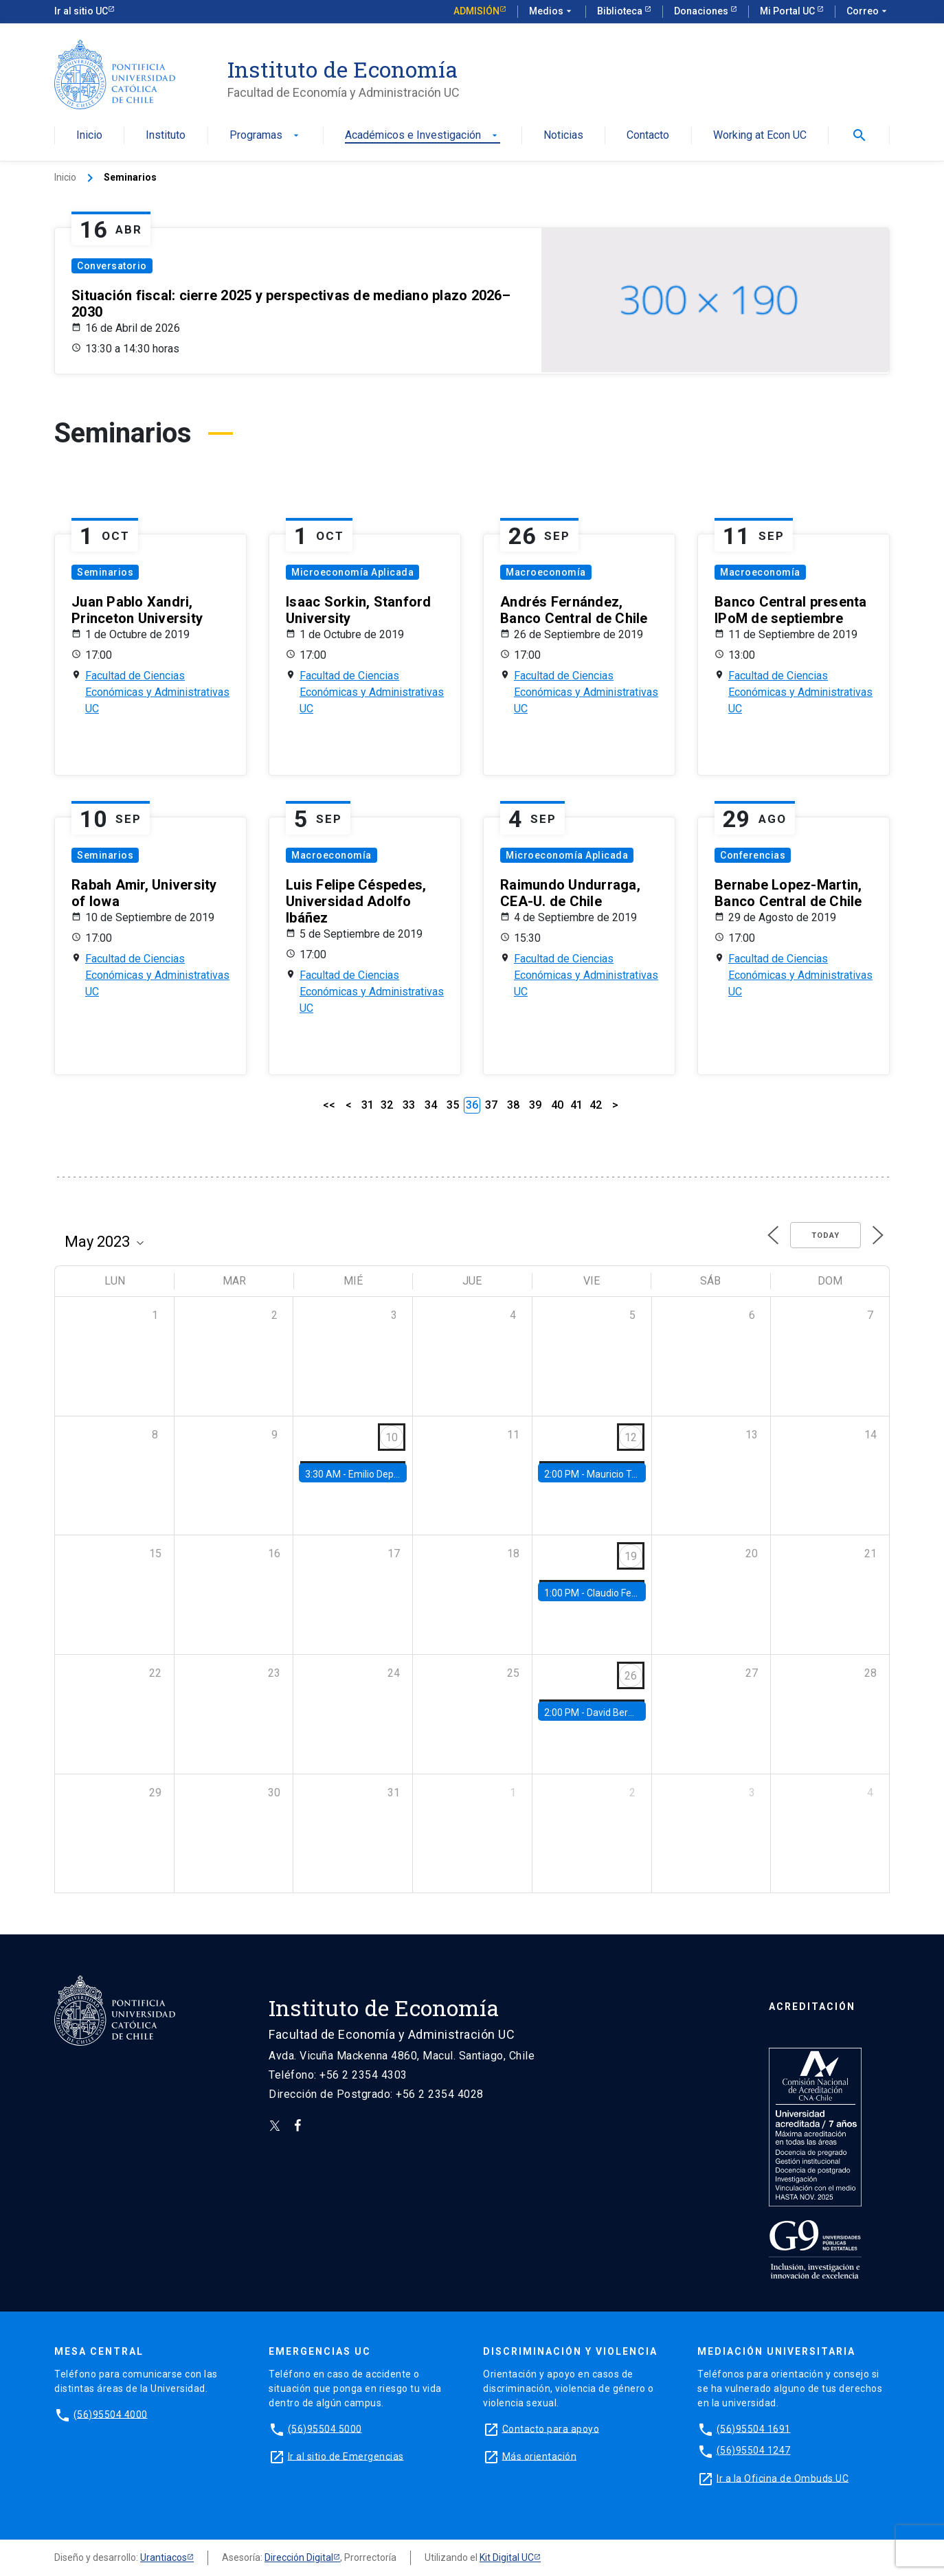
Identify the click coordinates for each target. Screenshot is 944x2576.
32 (387, 1104)
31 (367, 1104)
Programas (265, 136)
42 (595, 1104)
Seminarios (105, 572)
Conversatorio (112, 265)
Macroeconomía (546, 572)
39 (535, 1104)
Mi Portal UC (788, 10)
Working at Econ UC (760, 136)
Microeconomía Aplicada (352, 572)
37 (491, 1104)
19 (631, 1556)
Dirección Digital (299, 2557)
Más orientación (539, 2455)
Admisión (476, 10)
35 (453, 1104)
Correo (868, 11)
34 (431, 1104)
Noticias (563, 136)
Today (825, 1235)
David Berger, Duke (627, 1712)
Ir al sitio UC (81, 10)
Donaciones (702, 10)
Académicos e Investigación (422, 136)
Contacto (648, 136)
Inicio (89, 136)
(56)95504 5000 (325, 2428)
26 (631, 1675)
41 (576, 1104)
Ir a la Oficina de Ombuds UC (783, 2477)
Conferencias (752, 855)
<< (329, 1104)
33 (409, 1104)
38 (513, 1104)
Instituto (166, 136)
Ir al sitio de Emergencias (346, 2455)
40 (557, 1104)
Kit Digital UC (507, 2557)
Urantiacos (163, 2557)
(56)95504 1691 (754, 2428)
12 (631, 1437)
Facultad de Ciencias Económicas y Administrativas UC (157, 692)
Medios (551, 11)
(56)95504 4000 (111, 2413)
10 (391, 1437)
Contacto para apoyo (551, 2428)
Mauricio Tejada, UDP (632, 1474)
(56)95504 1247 (754, 2450)
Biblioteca (620, 10)
